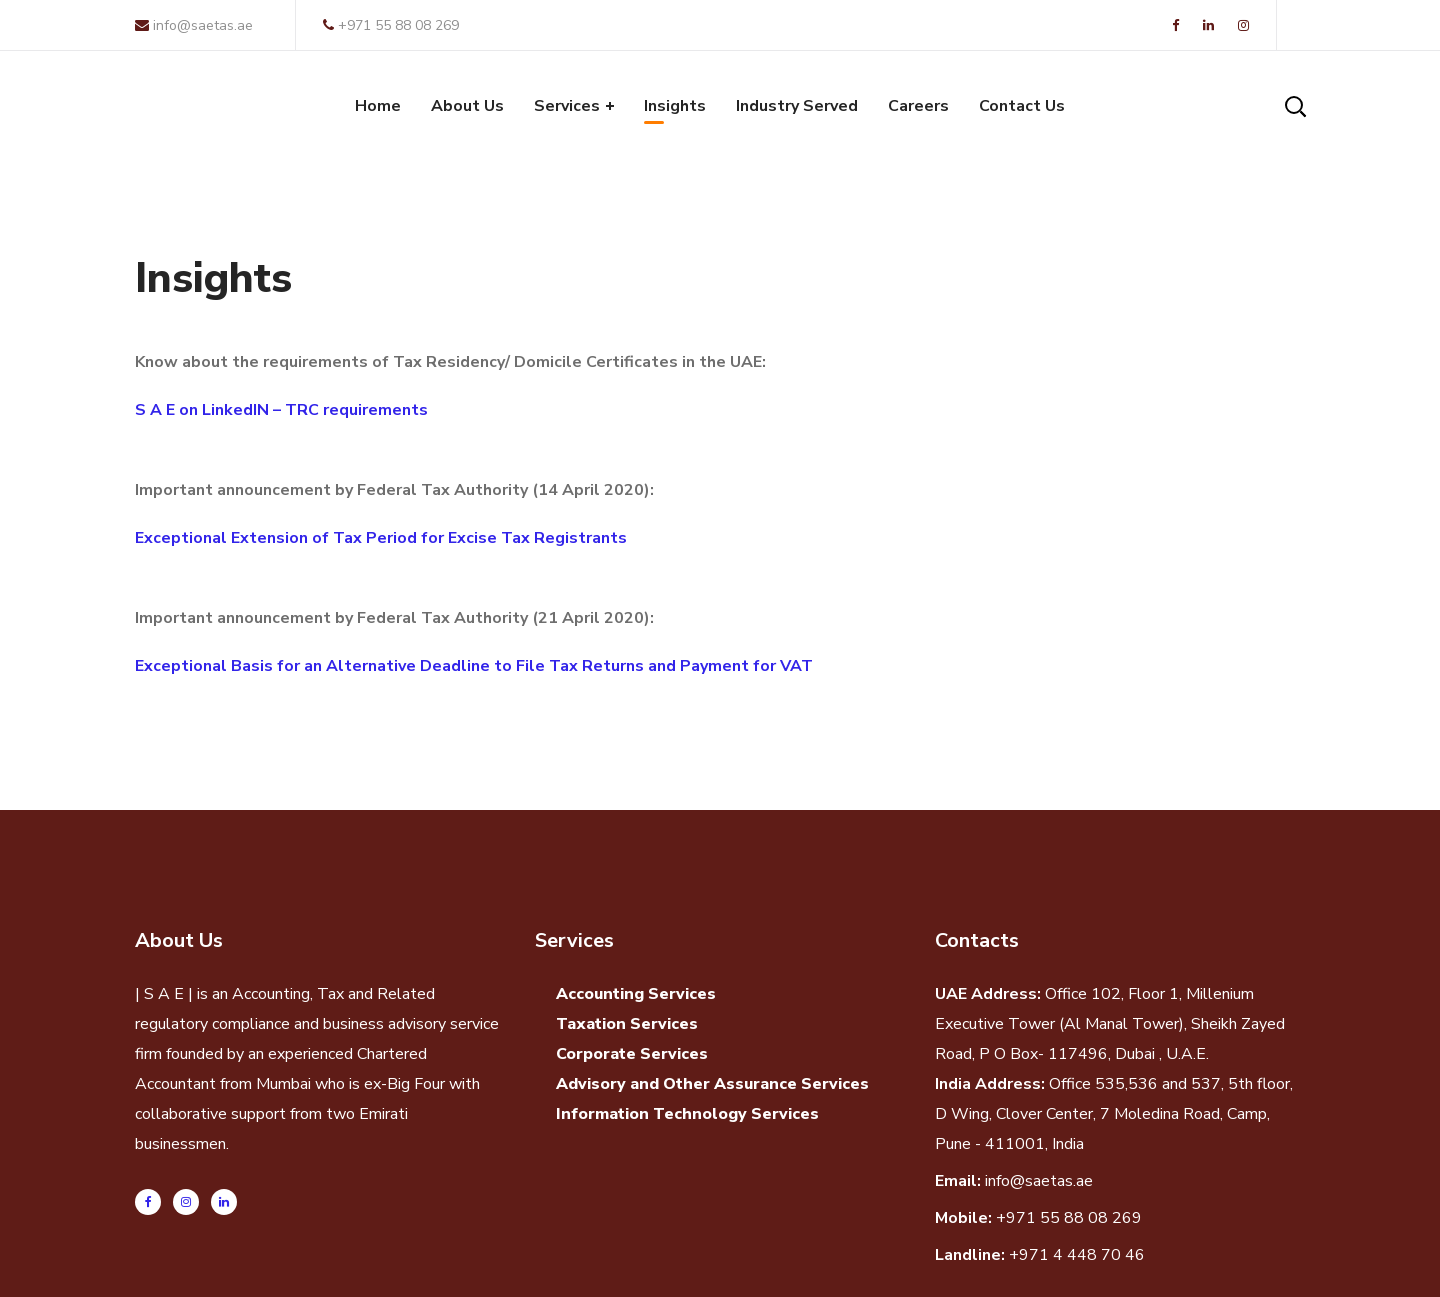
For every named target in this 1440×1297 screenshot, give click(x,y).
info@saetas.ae (194, 25)
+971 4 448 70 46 (1077, 1255)
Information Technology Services (687, 1114)
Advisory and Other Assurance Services (712, 1084)
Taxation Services (627, 1024)
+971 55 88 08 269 (391, 25)
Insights (213, 278)
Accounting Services (636, 994)
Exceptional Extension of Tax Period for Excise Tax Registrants (381, 538)
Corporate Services (632, 1054)
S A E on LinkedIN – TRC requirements (281, 410)
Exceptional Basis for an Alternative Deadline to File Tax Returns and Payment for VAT (474, 666)
